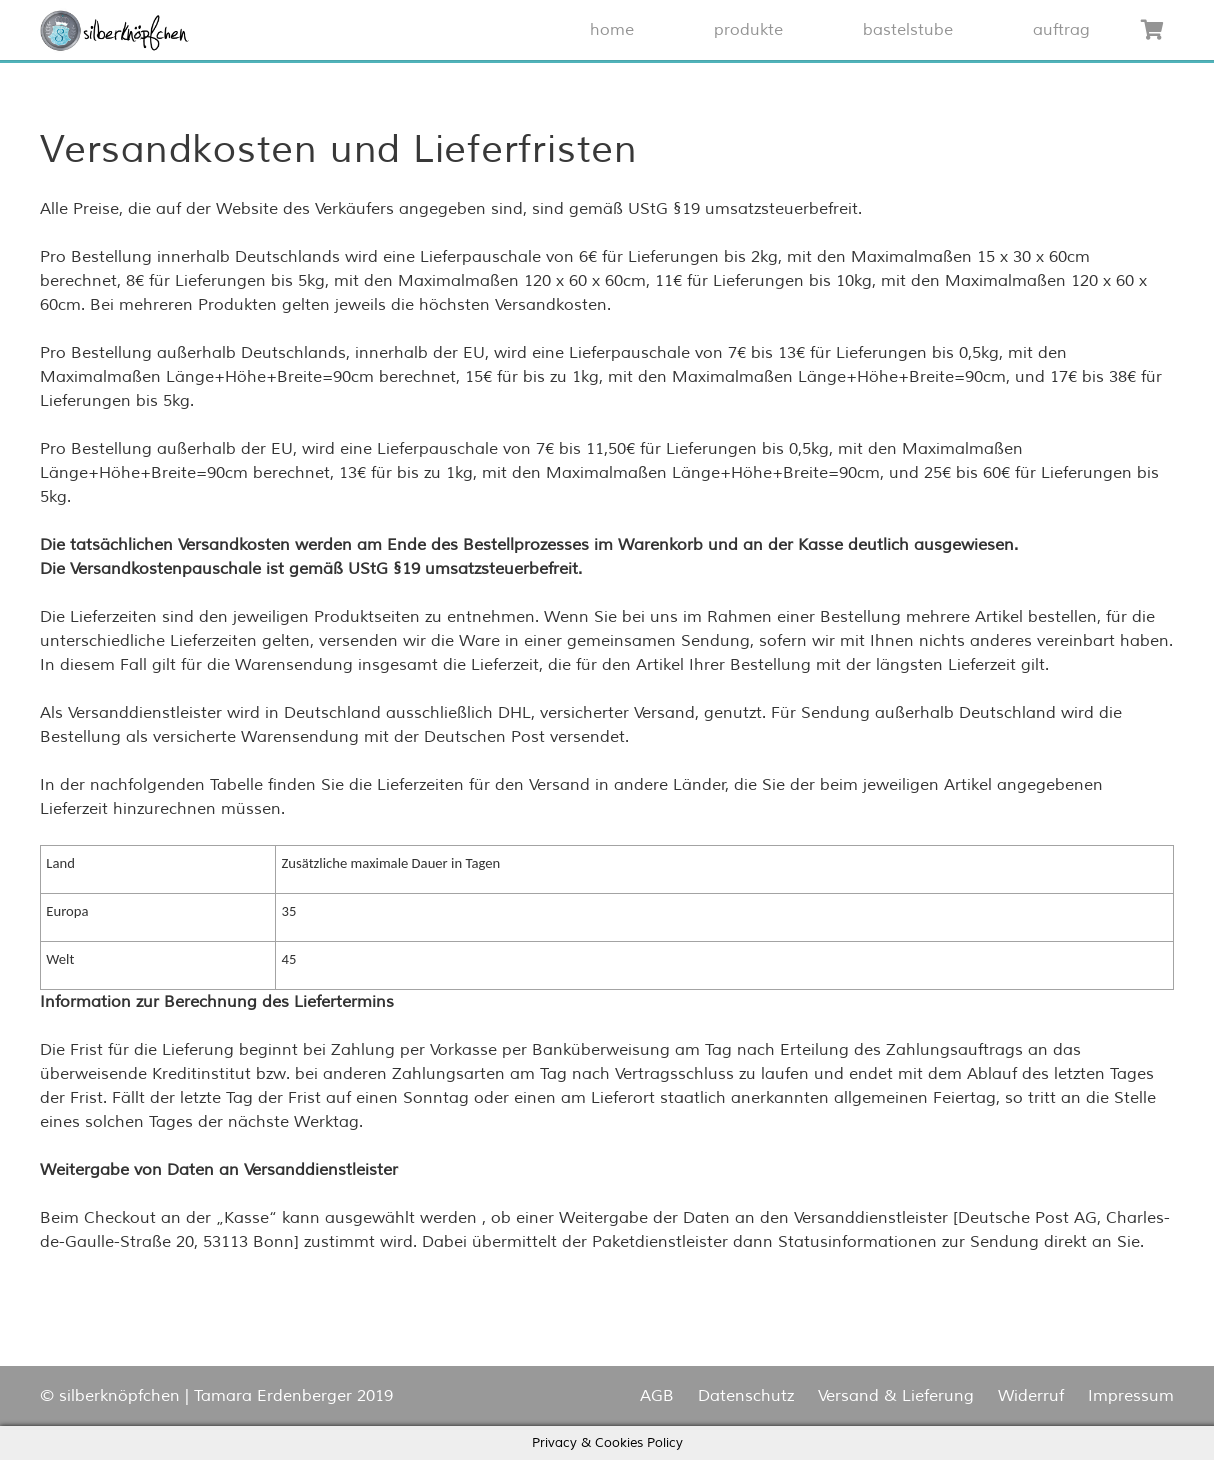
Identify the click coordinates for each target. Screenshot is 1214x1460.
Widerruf (1031, 1396)
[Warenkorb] (1152, 30)
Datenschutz (746, 1396)
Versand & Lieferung (896, 1396)
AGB (657, 1396)
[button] (114, 30)
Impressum (1131, 1396)
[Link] (114, 30)
